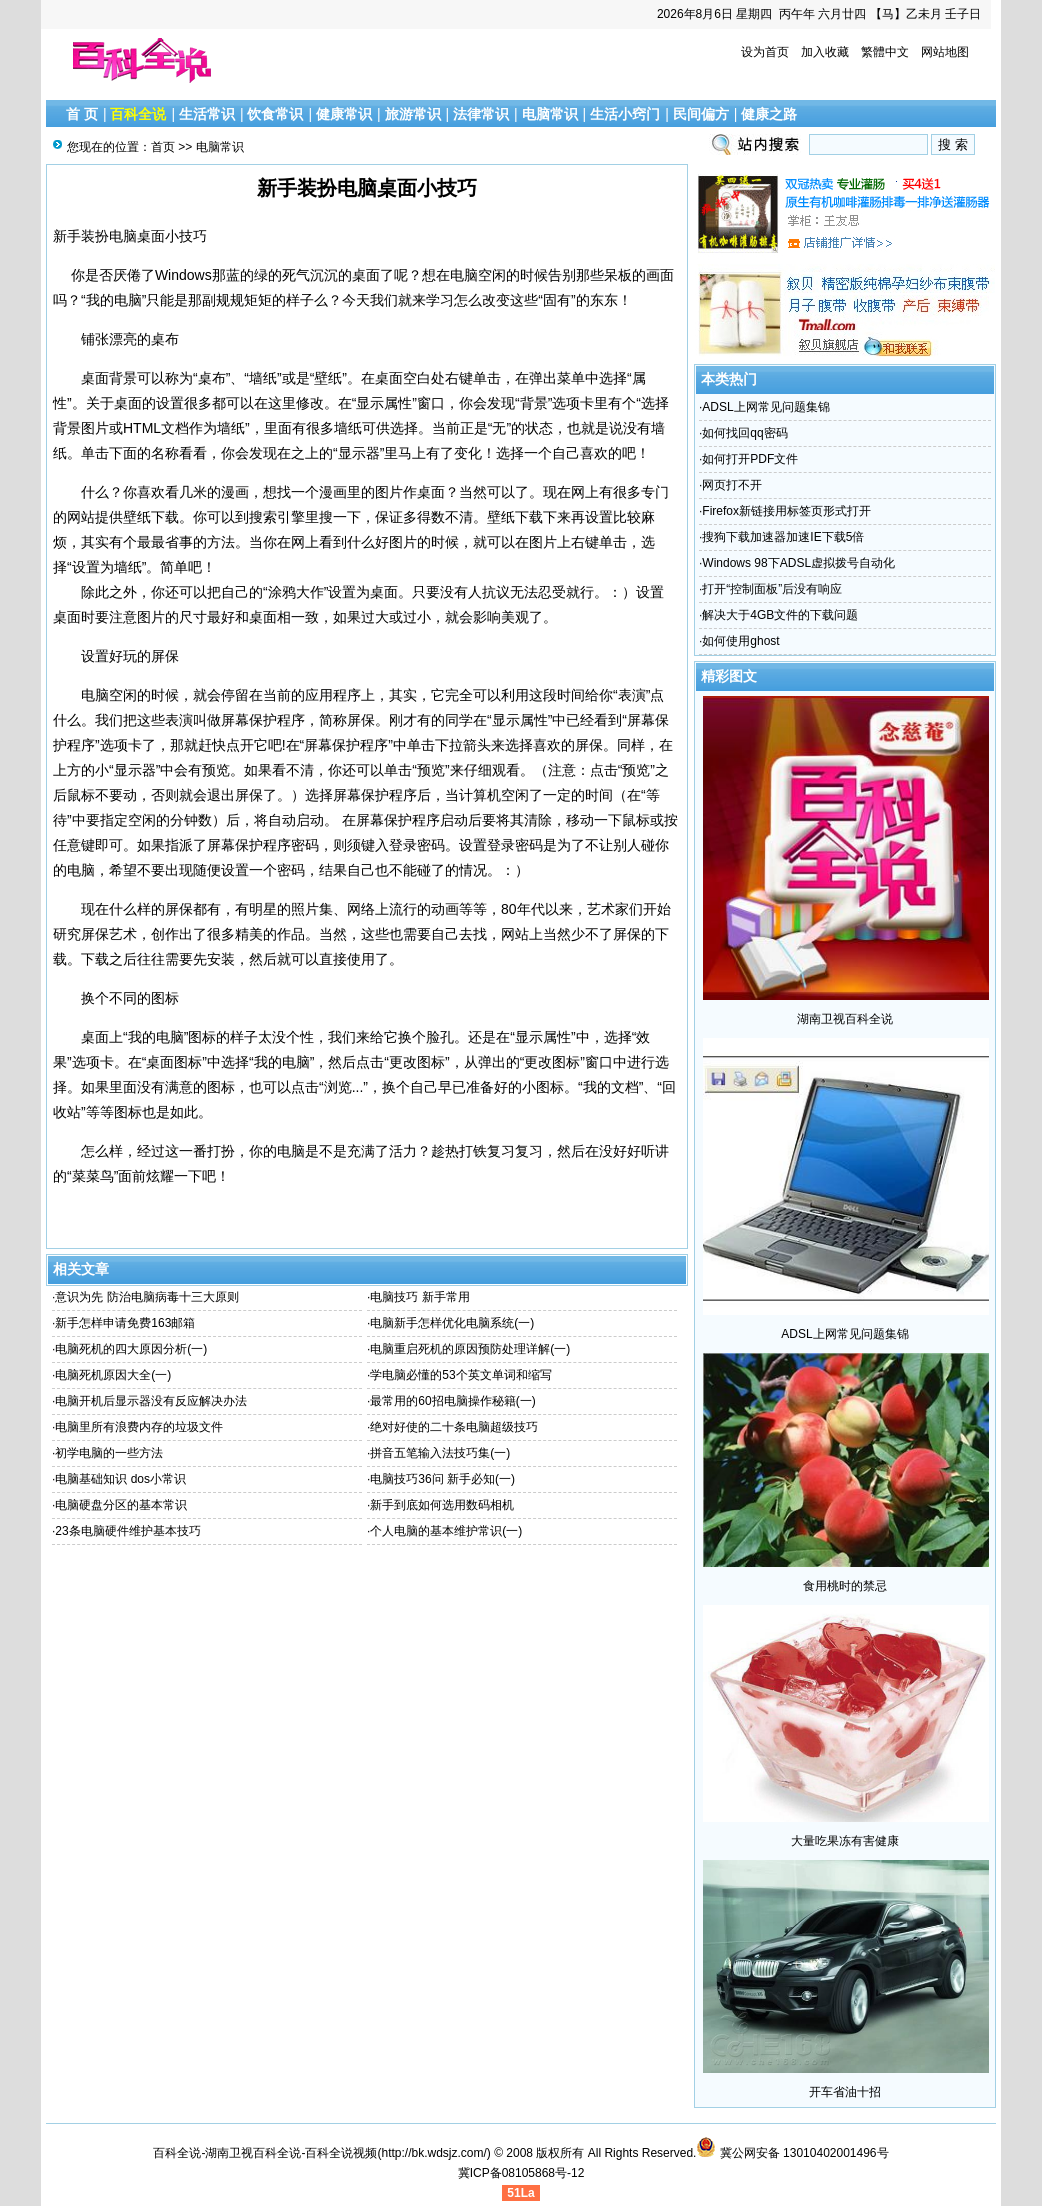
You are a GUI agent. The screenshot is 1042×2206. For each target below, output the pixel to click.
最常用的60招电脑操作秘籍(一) (452, 1401)
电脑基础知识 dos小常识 (120, 1479)
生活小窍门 (625, 114)
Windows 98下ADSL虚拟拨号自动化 (798, 563)
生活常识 (207, 114)
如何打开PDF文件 (750, 459)
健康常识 (344, 114)
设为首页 (765, 52)
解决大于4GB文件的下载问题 (780, 615)
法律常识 (481, 114)
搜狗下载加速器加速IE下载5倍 (783, 537)
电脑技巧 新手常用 (419, 1297)
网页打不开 (732, 485)
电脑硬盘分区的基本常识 (121, 1505)
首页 (163, 147)
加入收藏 (825, 52)
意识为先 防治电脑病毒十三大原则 (146, 1297)
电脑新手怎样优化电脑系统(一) (452, 1323)
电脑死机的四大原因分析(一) (131, 1349)
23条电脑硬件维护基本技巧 (127, 1531)
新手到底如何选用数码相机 (442, 1505)
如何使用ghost (740, 641)
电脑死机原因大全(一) (113, 1375)
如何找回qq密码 (744, 433)
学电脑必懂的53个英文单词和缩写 (460, 1375)
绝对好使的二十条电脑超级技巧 (454, 1427)
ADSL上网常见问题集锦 (765, 407)
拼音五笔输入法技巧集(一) (440, 1453)
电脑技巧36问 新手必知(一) (442, 1479)
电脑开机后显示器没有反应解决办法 (151, 1401)
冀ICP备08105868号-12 (521, 2173)
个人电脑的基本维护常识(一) (446, 1531)
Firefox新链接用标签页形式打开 (786, 511)
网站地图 (945, 52)
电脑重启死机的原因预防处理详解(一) (470, 1349)
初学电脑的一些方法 (109, 1453)
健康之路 (769, 114)
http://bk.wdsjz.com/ (433, 2153)
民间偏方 (701, 114)
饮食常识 (275, 114)
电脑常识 (550, 114)
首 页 (82, 114)
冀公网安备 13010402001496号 (792, 2153)
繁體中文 (885, 52)
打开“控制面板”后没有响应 (772, 589)
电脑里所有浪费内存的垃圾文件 (139, 1427)
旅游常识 (413, 114)
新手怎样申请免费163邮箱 (125, 1323)
